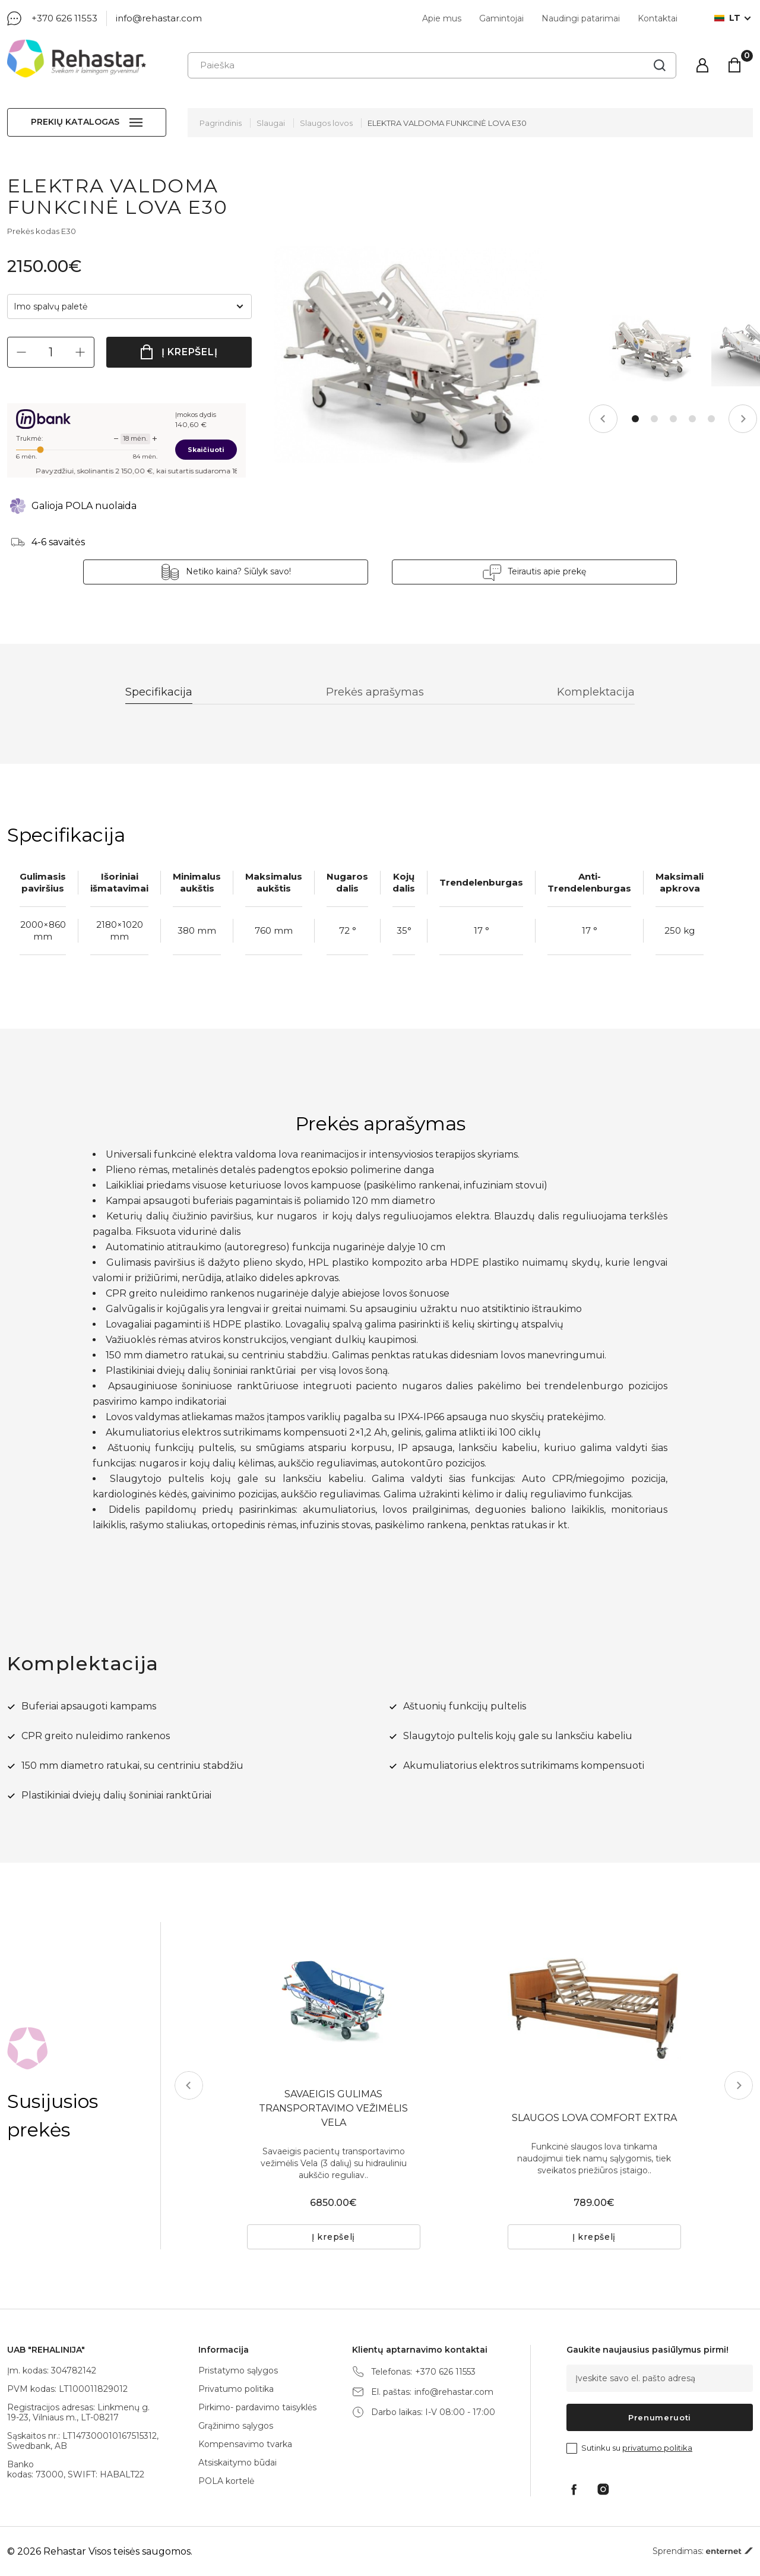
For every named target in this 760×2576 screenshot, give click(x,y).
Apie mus (441, 18)
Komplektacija (596, 691)
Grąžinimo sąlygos (235, 2425)
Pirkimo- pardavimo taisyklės (257, 2407)
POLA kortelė (226, 2481)
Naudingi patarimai (581, 18)
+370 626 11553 (64, 18)
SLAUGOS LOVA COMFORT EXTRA (594, 2117)
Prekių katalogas (75, 121)
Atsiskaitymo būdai (237, 2462)
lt (727, 18)
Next (743, 418)
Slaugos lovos (326, 123)
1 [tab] (635, 418)
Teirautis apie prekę (547, 571)
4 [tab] (692, 418)
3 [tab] (673, 418)
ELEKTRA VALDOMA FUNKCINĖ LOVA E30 (447, 123)
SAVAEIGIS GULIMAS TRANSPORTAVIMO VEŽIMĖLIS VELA (333, 2108)
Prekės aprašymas (375, 691)
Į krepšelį (190, 352)
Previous (603, 418)
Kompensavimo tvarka (245, 2444)
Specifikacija (158, 691)
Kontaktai (657, 18)
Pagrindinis (221, 123)
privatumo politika (657, 2447)
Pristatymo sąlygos (238, 2370)
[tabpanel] (651, 348)
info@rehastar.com (159, 18)
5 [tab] (711, 418)
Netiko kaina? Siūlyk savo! (238, 571)
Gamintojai (501, 18)
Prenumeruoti (659, 2417)
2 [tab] (654, 418)
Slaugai (270, 123)
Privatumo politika (236, 2389)
